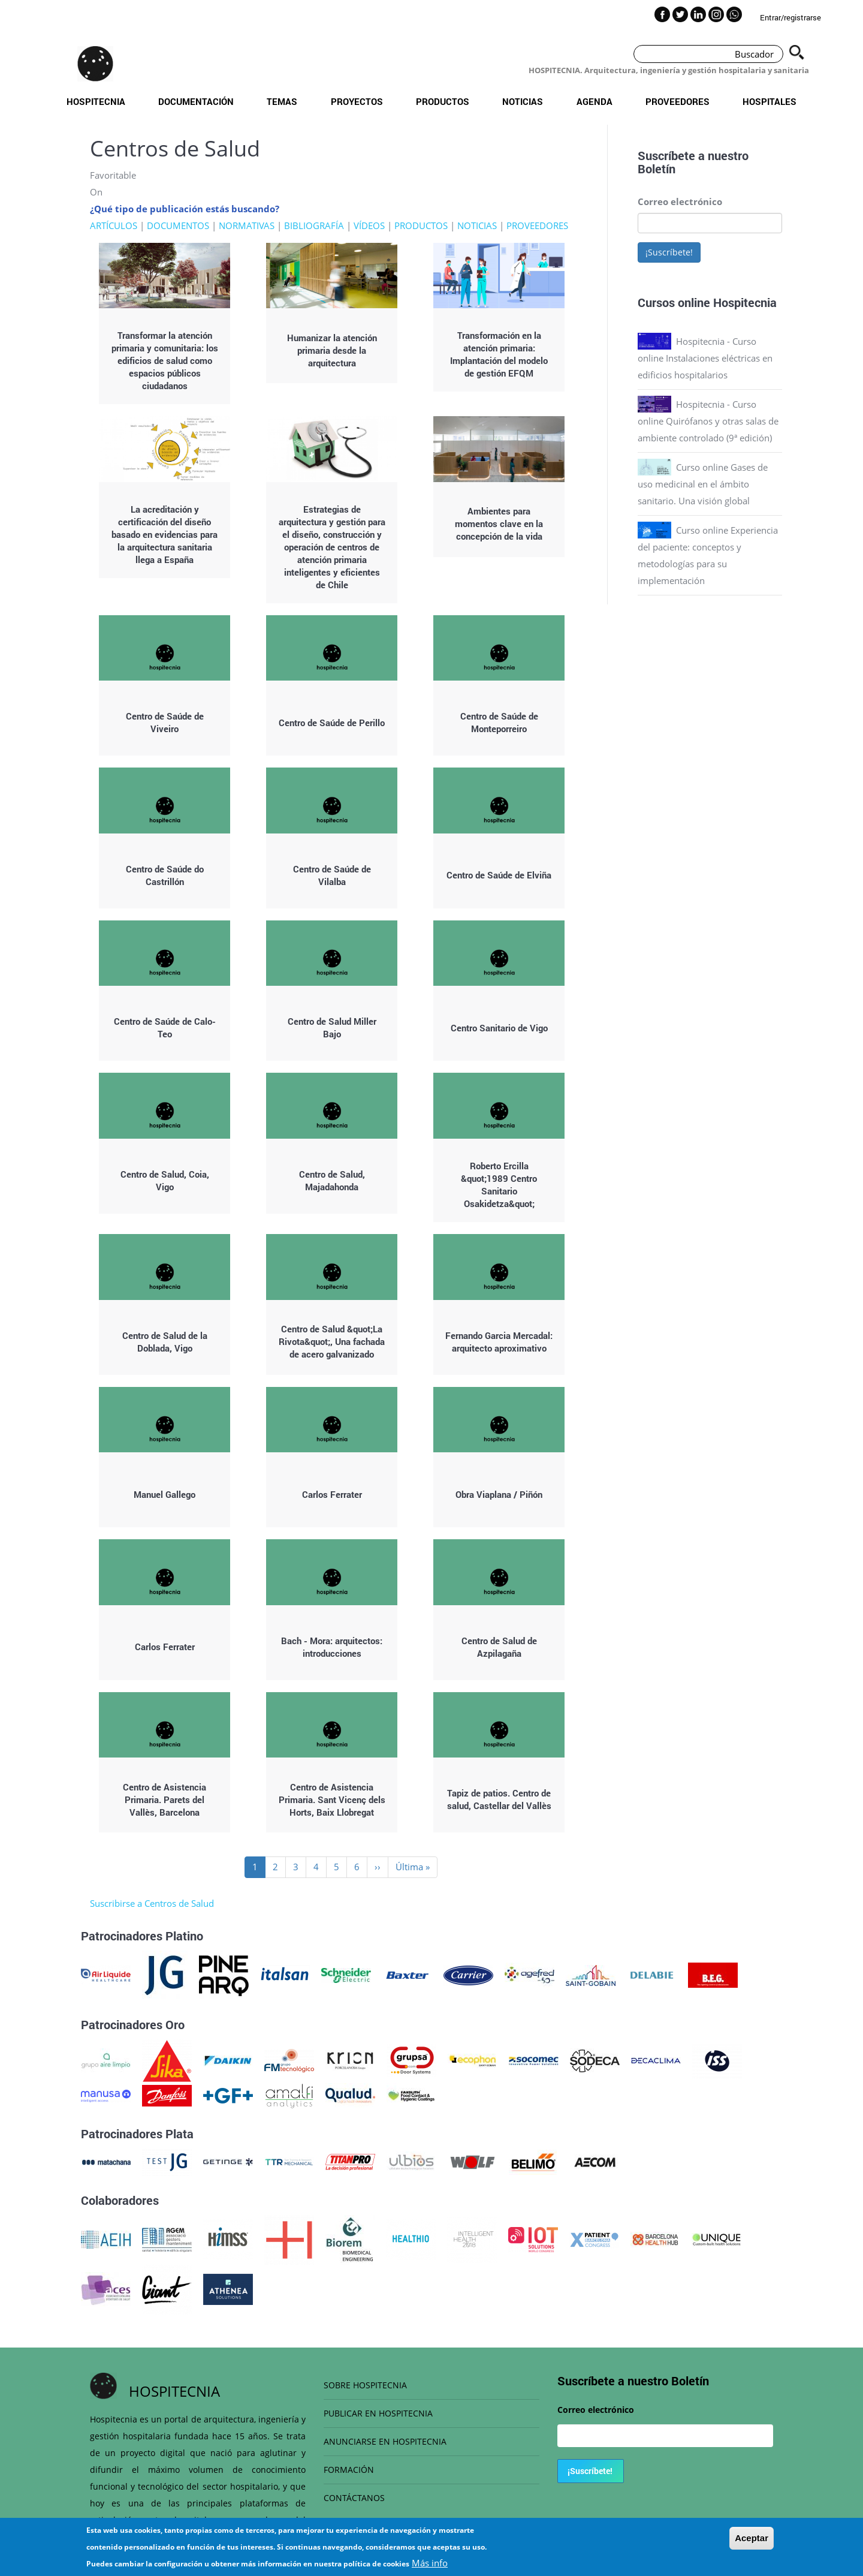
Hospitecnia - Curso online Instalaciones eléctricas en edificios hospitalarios (705, 358)
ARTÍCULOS (113, 225)
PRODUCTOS (421, 225)
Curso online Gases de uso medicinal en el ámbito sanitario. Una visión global (703, 484)
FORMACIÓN (349, 2469)
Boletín (656, 168)
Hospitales (769, 101)
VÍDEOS (369, 225)
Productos (442, 101)
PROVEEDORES (537, 225)
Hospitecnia (96, 101)
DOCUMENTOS (178, 225)
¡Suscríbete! (669, 252)
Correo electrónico (680, 201)
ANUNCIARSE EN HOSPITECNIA (385, 2441)
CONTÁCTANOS (354, 2497)
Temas (282, 101)
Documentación (196, 101)
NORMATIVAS (246, 225)
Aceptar (751, 2543)
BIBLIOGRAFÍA (314, 225)
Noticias (522, 101)
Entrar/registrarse (790, 17)
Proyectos (357, 101)
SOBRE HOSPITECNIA (365, 2385)
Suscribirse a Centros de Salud (152, 1903)
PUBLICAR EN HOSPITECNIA (378, 2413)
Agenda (594, 101)
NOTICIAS (477, 225)
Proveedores (677, 101)
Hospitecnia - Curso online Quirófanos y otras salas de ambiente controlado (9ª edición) (708, 421)
